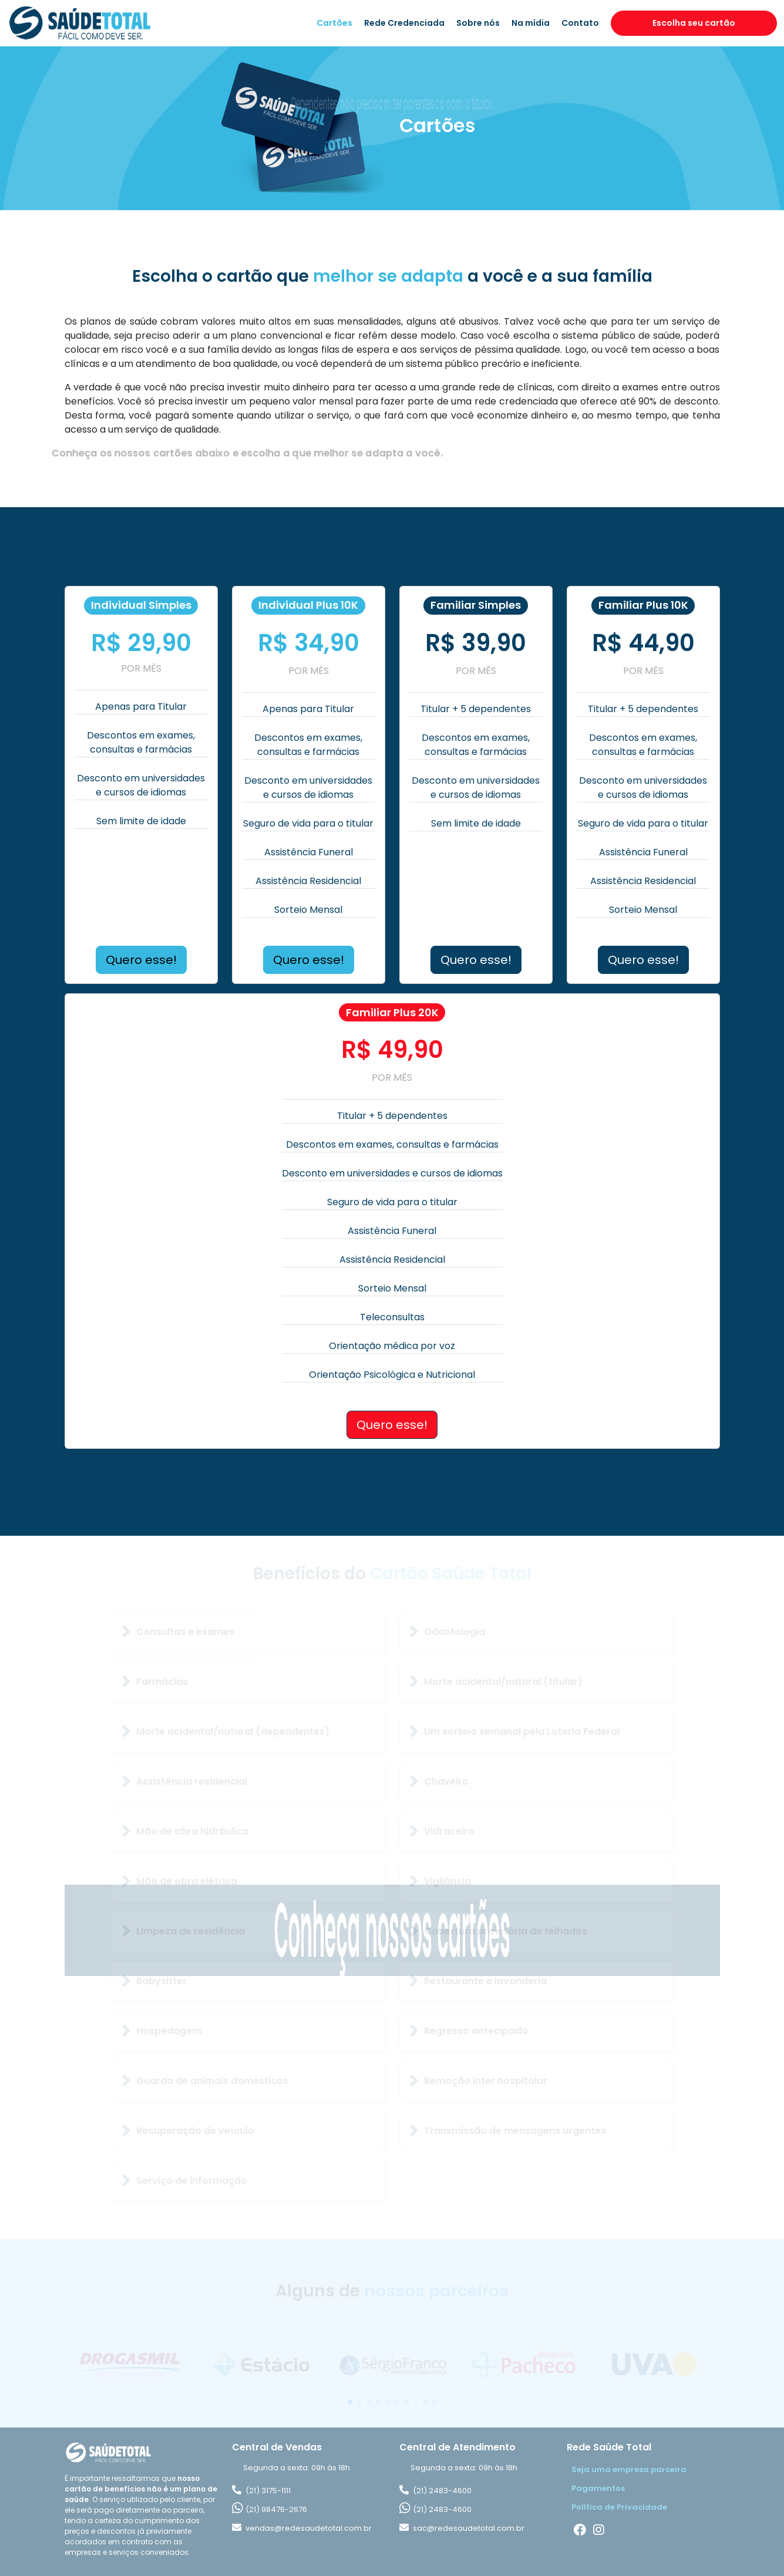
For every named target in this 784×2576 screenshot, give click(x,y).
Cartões (334, 23)
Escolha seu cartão (693, 23)
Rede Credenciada (404, 23)
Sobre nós (478, 23)
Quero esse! (141, 960)
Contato (580, 23)
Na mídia (531, 23)
